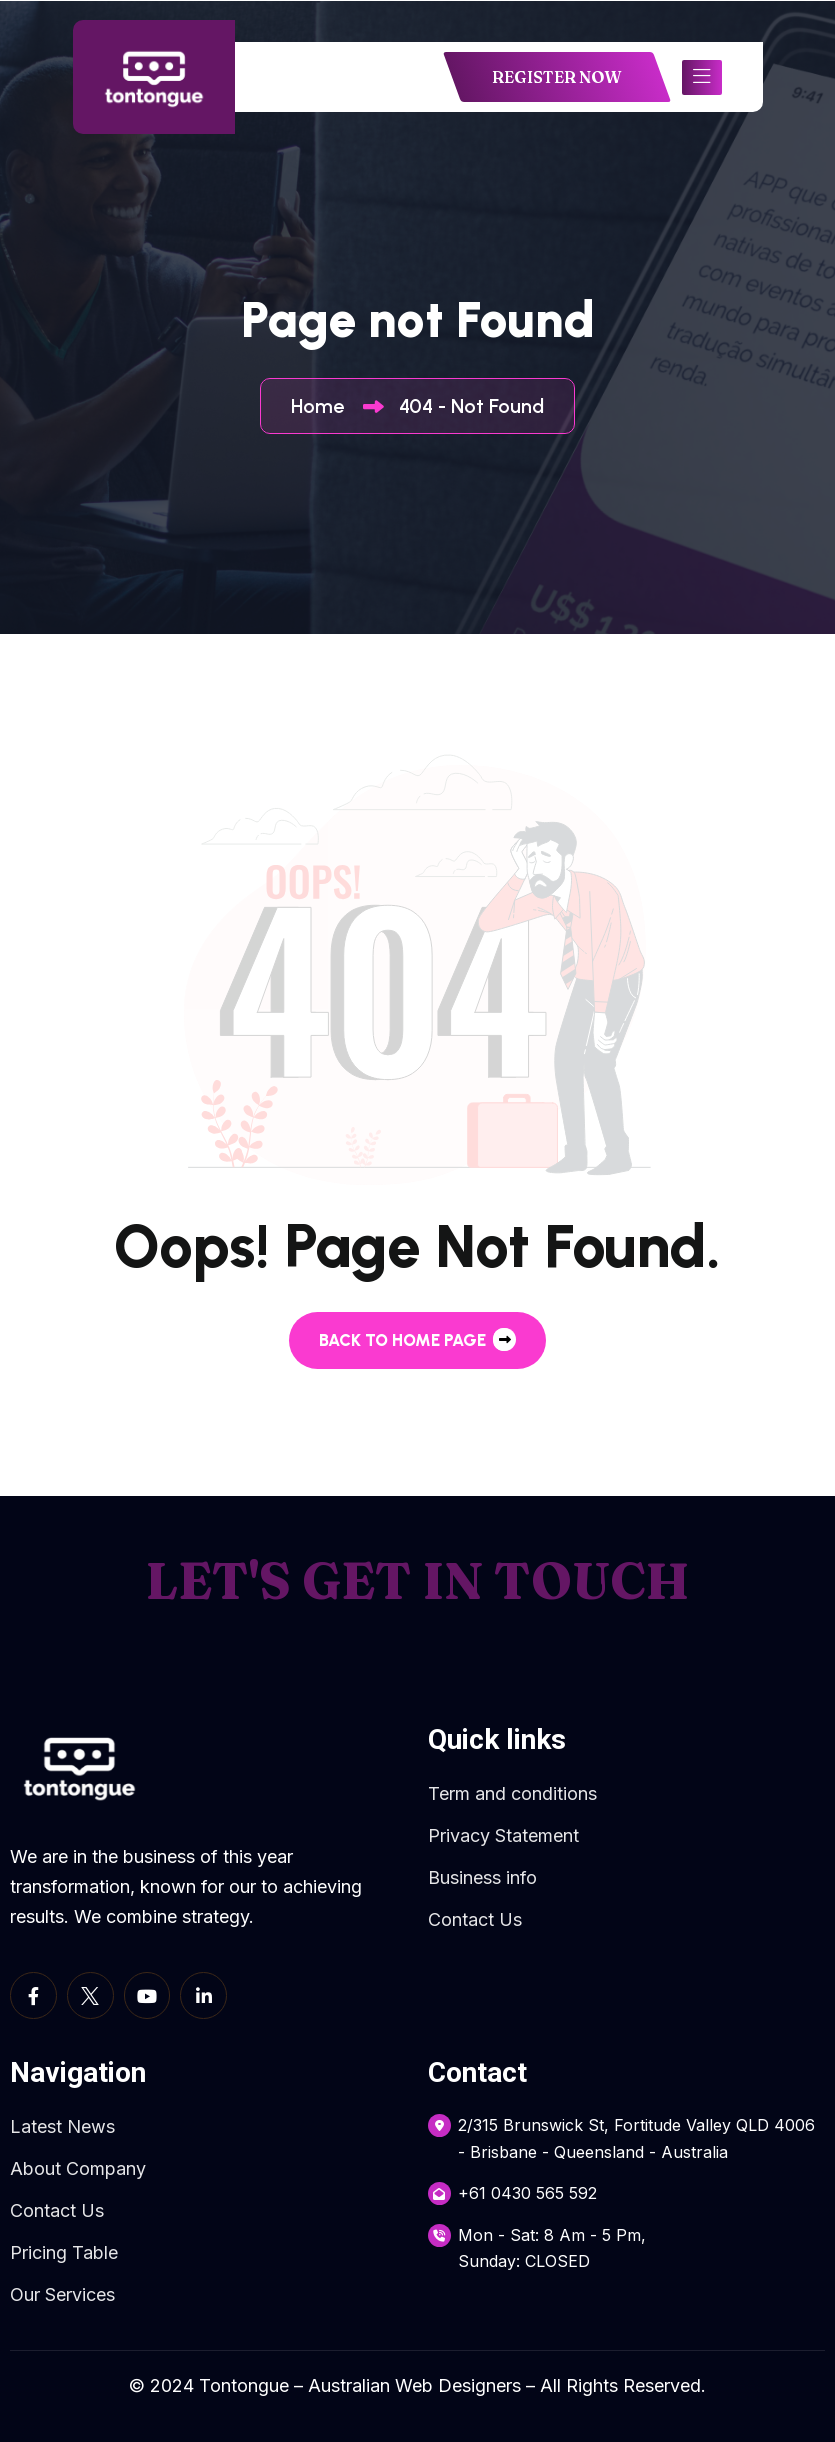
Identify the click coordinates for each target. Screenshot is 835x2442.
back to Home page (417, 1339)
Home (322, 406)
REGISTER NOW (557, 77)
